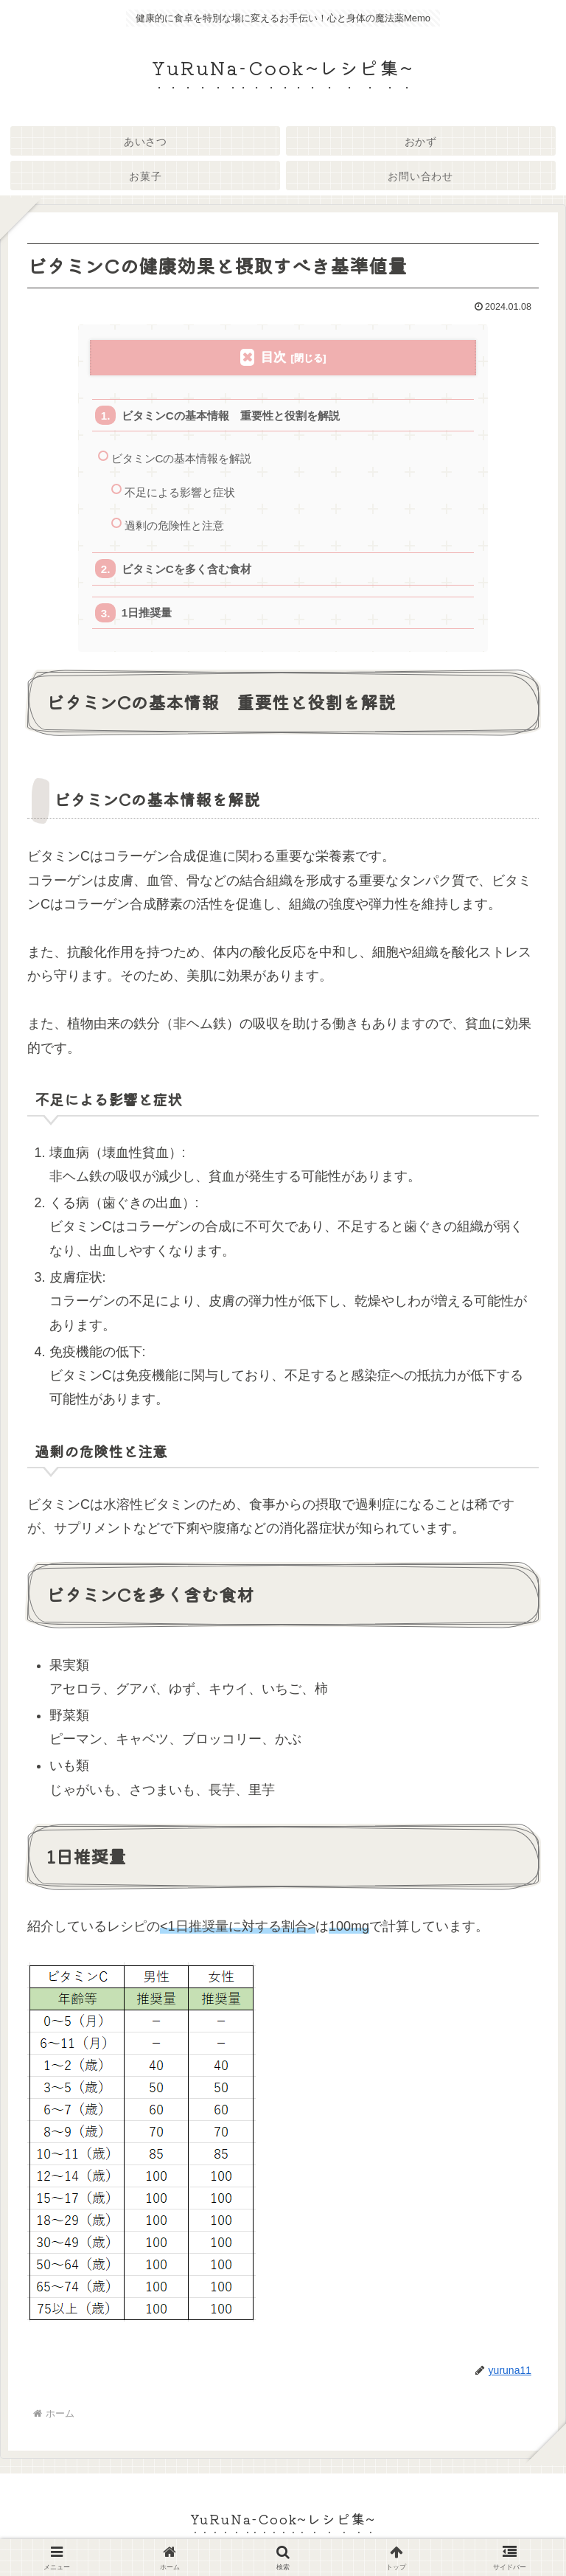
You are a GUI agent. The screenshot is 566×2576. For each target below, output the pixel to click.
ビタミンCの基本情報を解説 (181, 459)
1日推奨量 (147, 614)
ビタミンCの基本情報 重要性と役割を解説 (231, 415)
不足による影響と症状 (180, 493)
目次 (273, 357)
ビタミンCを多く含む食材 (186, 570)
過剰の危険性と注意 (174, 527)
